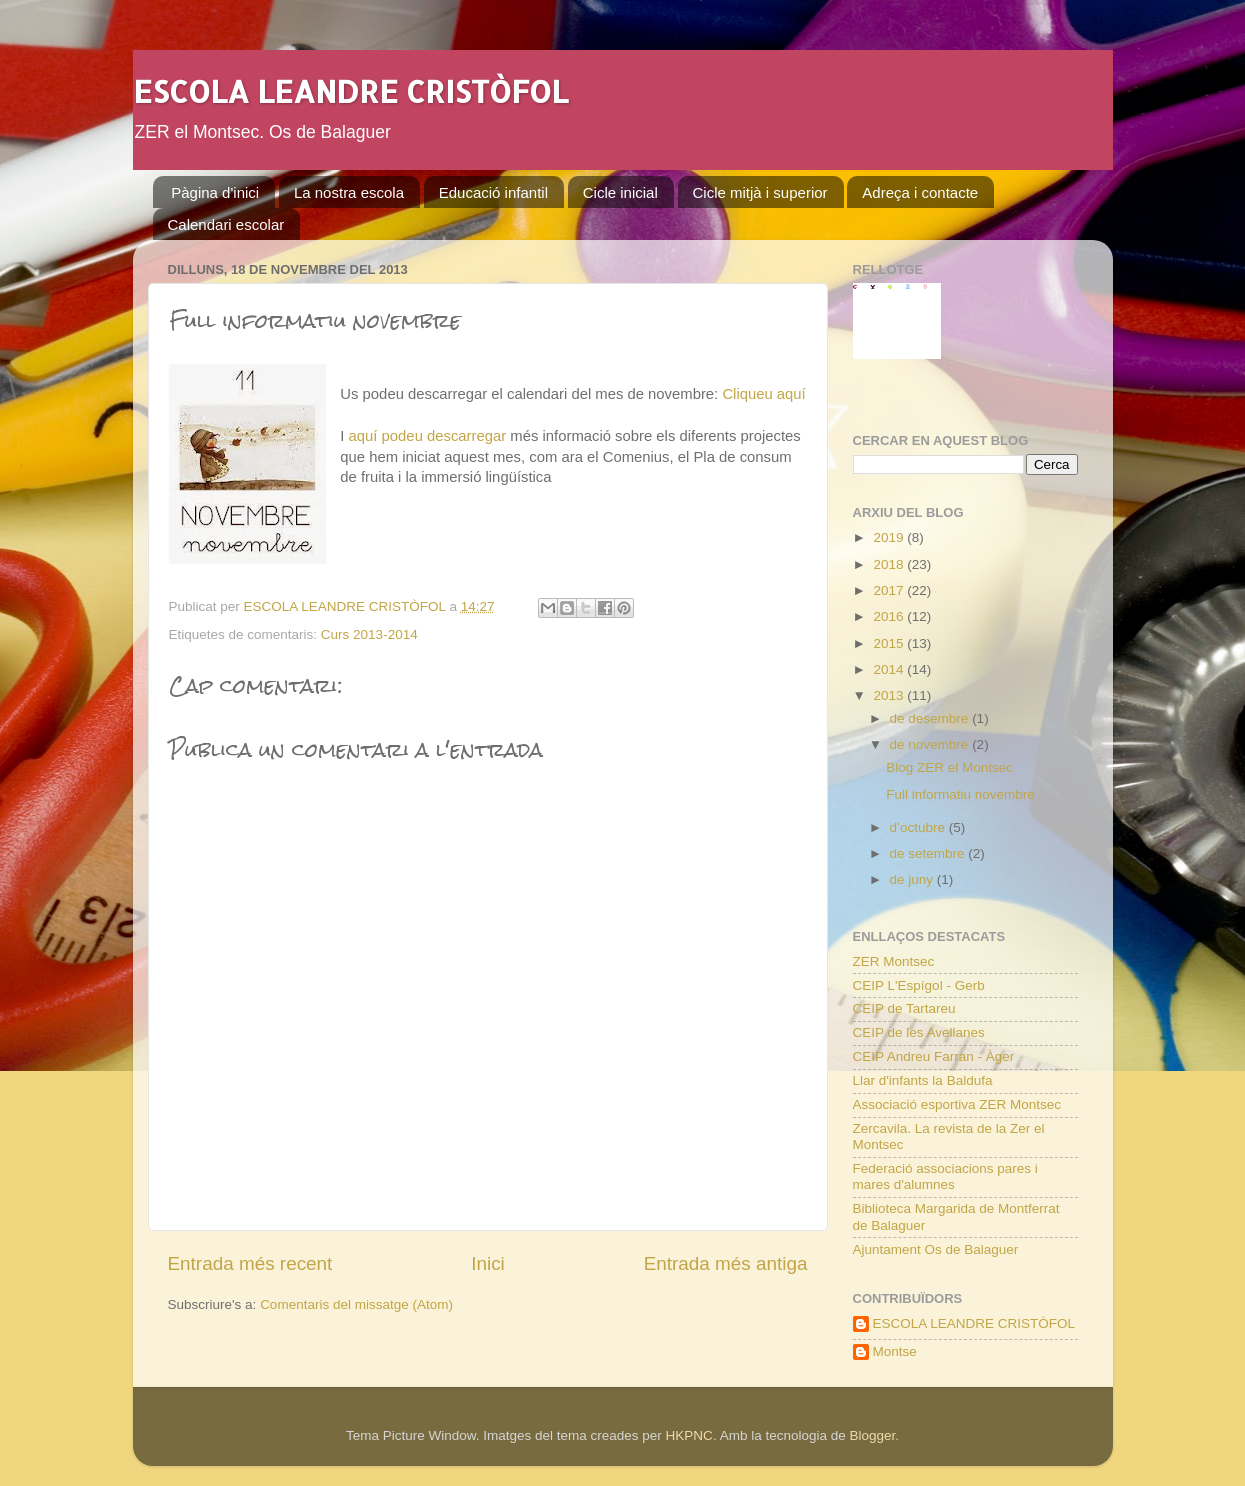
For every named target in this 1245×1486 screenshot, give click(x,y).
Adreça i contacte (920, 192)
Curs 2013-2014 (369, 634)
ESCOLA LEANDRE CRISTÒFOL (350, 91)
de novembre (931, 744)
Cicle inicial (620, 192)
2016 (890, 616)
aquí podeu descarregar (428, 436)
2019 (890, 537)
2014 (890, 669)
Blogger (872, 1435)
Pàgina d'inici (215, 192)
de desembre (931, 718)
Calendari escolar (226, 224)
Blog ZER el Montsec (949, 767)
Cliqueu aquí (763, 394)
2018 (890, 564)
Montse (895, 1351)
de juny (913, 879)
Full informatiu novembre (960, 794)
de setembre (929, 853)
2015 (890, 643)
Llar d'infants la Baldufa (923, 1080)
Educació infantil (493, 192)
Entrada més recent (250, 1263)
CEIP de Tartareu (904, 1008)
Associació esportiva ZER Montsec (957, 1104)
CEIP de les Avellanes (919, 1032)
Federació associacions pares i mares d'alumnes (945, 1176)
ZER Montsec (894, 961)
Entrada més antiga (726, 1263)
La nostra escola (349, 192)
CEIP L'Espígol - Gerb (919, 985)
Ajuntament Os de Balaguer (936, 1249)
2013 (890, 695)
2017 (890, 590)
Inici (488, 1263)
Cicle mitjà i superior (760, 192)
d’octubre (919, 827)
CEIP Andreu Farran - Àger (934, 1056)
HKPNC (689, 1435)
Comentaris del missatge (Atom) (356, 1304)
